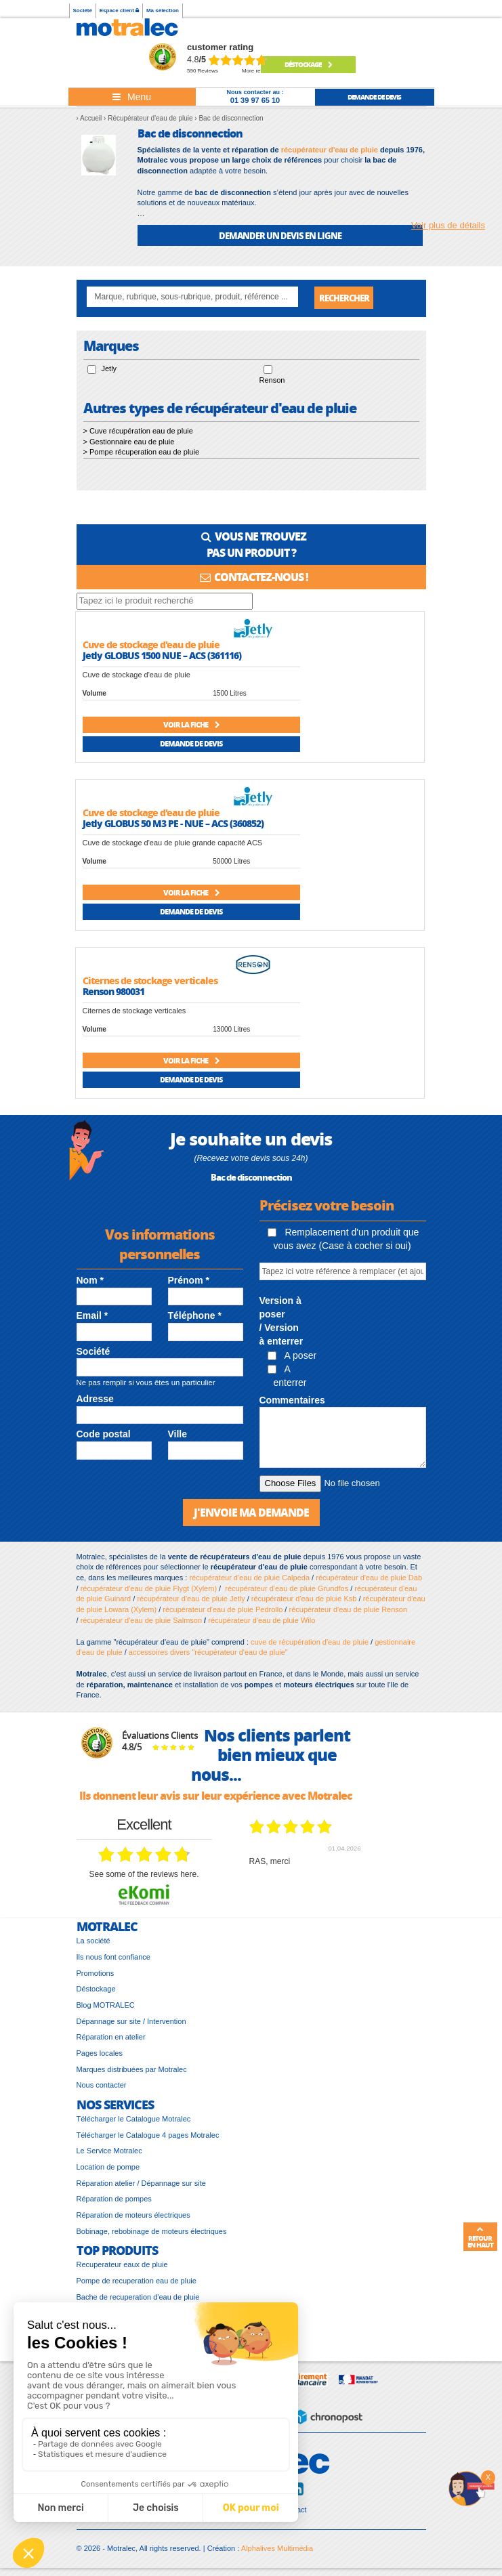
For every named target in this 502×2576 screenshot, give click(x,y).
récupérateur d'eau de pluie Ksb (304, 1601)
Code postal (104, 1436)
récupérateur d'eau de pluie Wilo (261, 1622)
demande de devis (374, 97)
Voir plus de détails (448, 225)
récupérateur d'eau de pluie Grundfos (286, 1590)
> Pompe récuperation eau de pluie (141, 454)
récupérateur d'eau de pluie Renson (348, 1611)
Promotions (95, 1974)
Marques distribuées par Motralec (132, 2071)
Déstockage (308, 64)
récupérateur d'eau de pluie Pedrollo (223, 1611)
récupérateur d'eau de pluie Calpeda (249, 1580)
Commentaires (292, 1401)
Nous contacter (102, 2087)
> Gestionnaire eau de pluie (129, 443)
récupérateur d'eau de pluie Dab (369, 1580)
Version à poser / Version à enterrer (281, 1323)
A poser (292, 1356)
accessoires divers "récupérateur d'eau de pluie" (208, 1654)
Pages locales (100, 2055)
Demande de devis (191, 745)
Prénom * (188, 1282)
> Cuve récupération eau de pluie (138, 432)
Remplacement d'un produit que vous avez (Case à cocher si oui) (343, 1240)
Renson (272, 382)
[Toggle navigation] (132, 97)
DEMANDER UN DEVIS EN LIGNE (280, 235)
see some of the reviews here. (143, 1875)
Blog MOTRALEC (106, 2006)
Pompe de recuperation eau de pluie (136, 2282)
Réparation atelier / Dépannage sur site (141, 2184)
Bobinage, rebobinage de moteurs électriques (152, 2233)
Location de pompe (108, 2168)
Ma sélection (162, 10)
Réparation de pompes (114, 2201)
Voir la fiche (191, 726)
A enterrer (287, 1378)
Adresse (95, 1400)
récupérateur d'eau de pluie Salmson (141, 1622)
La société (93, 1943)
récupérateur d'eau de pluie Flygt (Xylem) (149, 1590)
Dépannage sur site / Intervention (131, 2023)
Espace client (119, 10)
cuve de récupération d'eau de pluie (310, 1643)
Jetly (109, 370)
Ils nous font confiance (113, 1958)
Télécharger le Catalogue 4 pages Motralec (148, 2136)
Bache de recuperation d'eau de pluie (138, 2298)
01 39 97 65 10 (255, 100)
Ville (178, 1436)
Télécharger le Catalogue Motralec (134, 2120)
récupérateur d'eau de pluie (329, 150)
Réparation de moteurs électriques (133, 2217)
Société (82, 10)
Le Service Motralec (109, 2153)
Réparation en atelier (111, 2039)
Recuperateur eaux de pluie (122, 2266)
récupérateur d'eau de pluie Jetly (191, 1601)
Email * (92, 1317)
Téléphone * (195, 1317)
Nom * (90, 1282)
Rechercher (344, 297)
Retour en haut (480, 2237)
